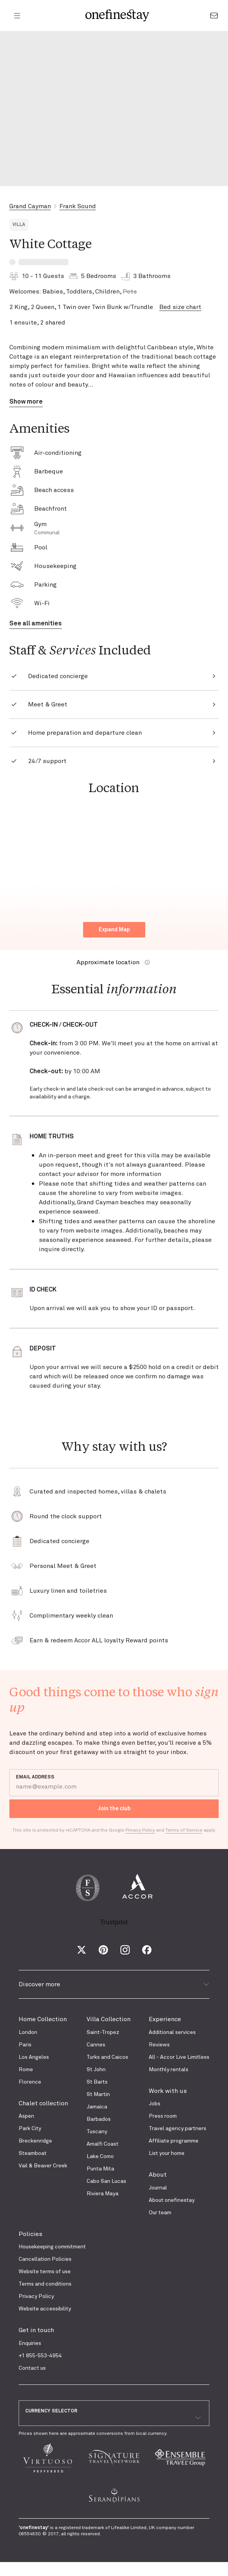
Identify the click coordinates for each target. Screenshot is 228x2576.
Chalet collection (43, 2103)
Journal (158, 2188)
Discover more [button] (114, 1984)
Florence (30, 2082)
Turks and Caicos (107, 2057)
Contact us (32, 2368)
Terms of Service (183, 1830)
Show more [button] (26, 402)
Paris (25, 2045)
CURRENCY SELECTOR (51, 2411)
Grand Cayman (30, 206)
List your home (166, 2153)
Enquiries (30, 2343)
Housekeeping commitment (52, 2247)
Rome (26, 2069)
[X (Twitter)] (81, 1949)
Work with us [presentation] (168, 2091)
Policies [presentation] (30, 2234)
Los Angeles (34, 2057)
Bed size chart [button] (180, 307)
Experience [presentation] (165, 2019)
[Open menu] (17, 15)
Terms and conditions (45, 2284)
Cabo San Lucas (106, 2181)
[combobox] (114, 2418)
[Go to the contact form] (214, 15)
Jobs (154, 2103)
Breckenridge (35, 2141)
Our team (160, 2212)
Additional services (172, 2032)
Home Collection (43, 2019)
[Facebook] (146, 1949)
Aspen (26, 2116)
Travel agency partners (177, 2128)
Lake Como (100, 2156)
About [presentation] (158, 2175)
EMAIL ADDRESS (35, 1777)
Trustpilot (114, 1922)
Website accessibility (45, 2309)
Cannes (96, 2045)
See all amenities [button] (35, 623)
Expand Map (114, 929)
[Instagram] (125, 1949)
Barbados (99, 2119)
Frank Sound (77, 206)
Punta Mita (100, 2169)
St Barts (97, 2082)
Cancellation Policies (45, 2259)
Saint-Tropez (103, 2032)
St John (96, 2069)
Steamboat (33, 2153)
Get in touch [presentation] (36, 2330)
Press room (163, 2116)
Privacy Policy (36, 2296)
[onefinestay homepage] (117, 15)
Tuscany (97, 2131)
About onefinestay (172, 2200)
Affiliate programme (173, 2141)
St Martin (98, 2094)
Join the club (114, 1808)
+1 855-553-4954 (40, 2355)
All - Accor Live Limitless (179, 2057)
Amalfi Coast (102, 2144)
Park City (30, 2128)
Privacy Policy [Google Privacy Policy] (140, 1830)
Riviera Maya (102, 2193)
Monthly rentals (168, 2069)
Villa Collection (109, 2019)
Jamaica (97, 2107)
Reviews (159, 2045)
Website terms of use (45, 2271)
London (28, 2032)
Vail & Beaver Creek (43, 2166)
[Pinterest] (103, 1949)
